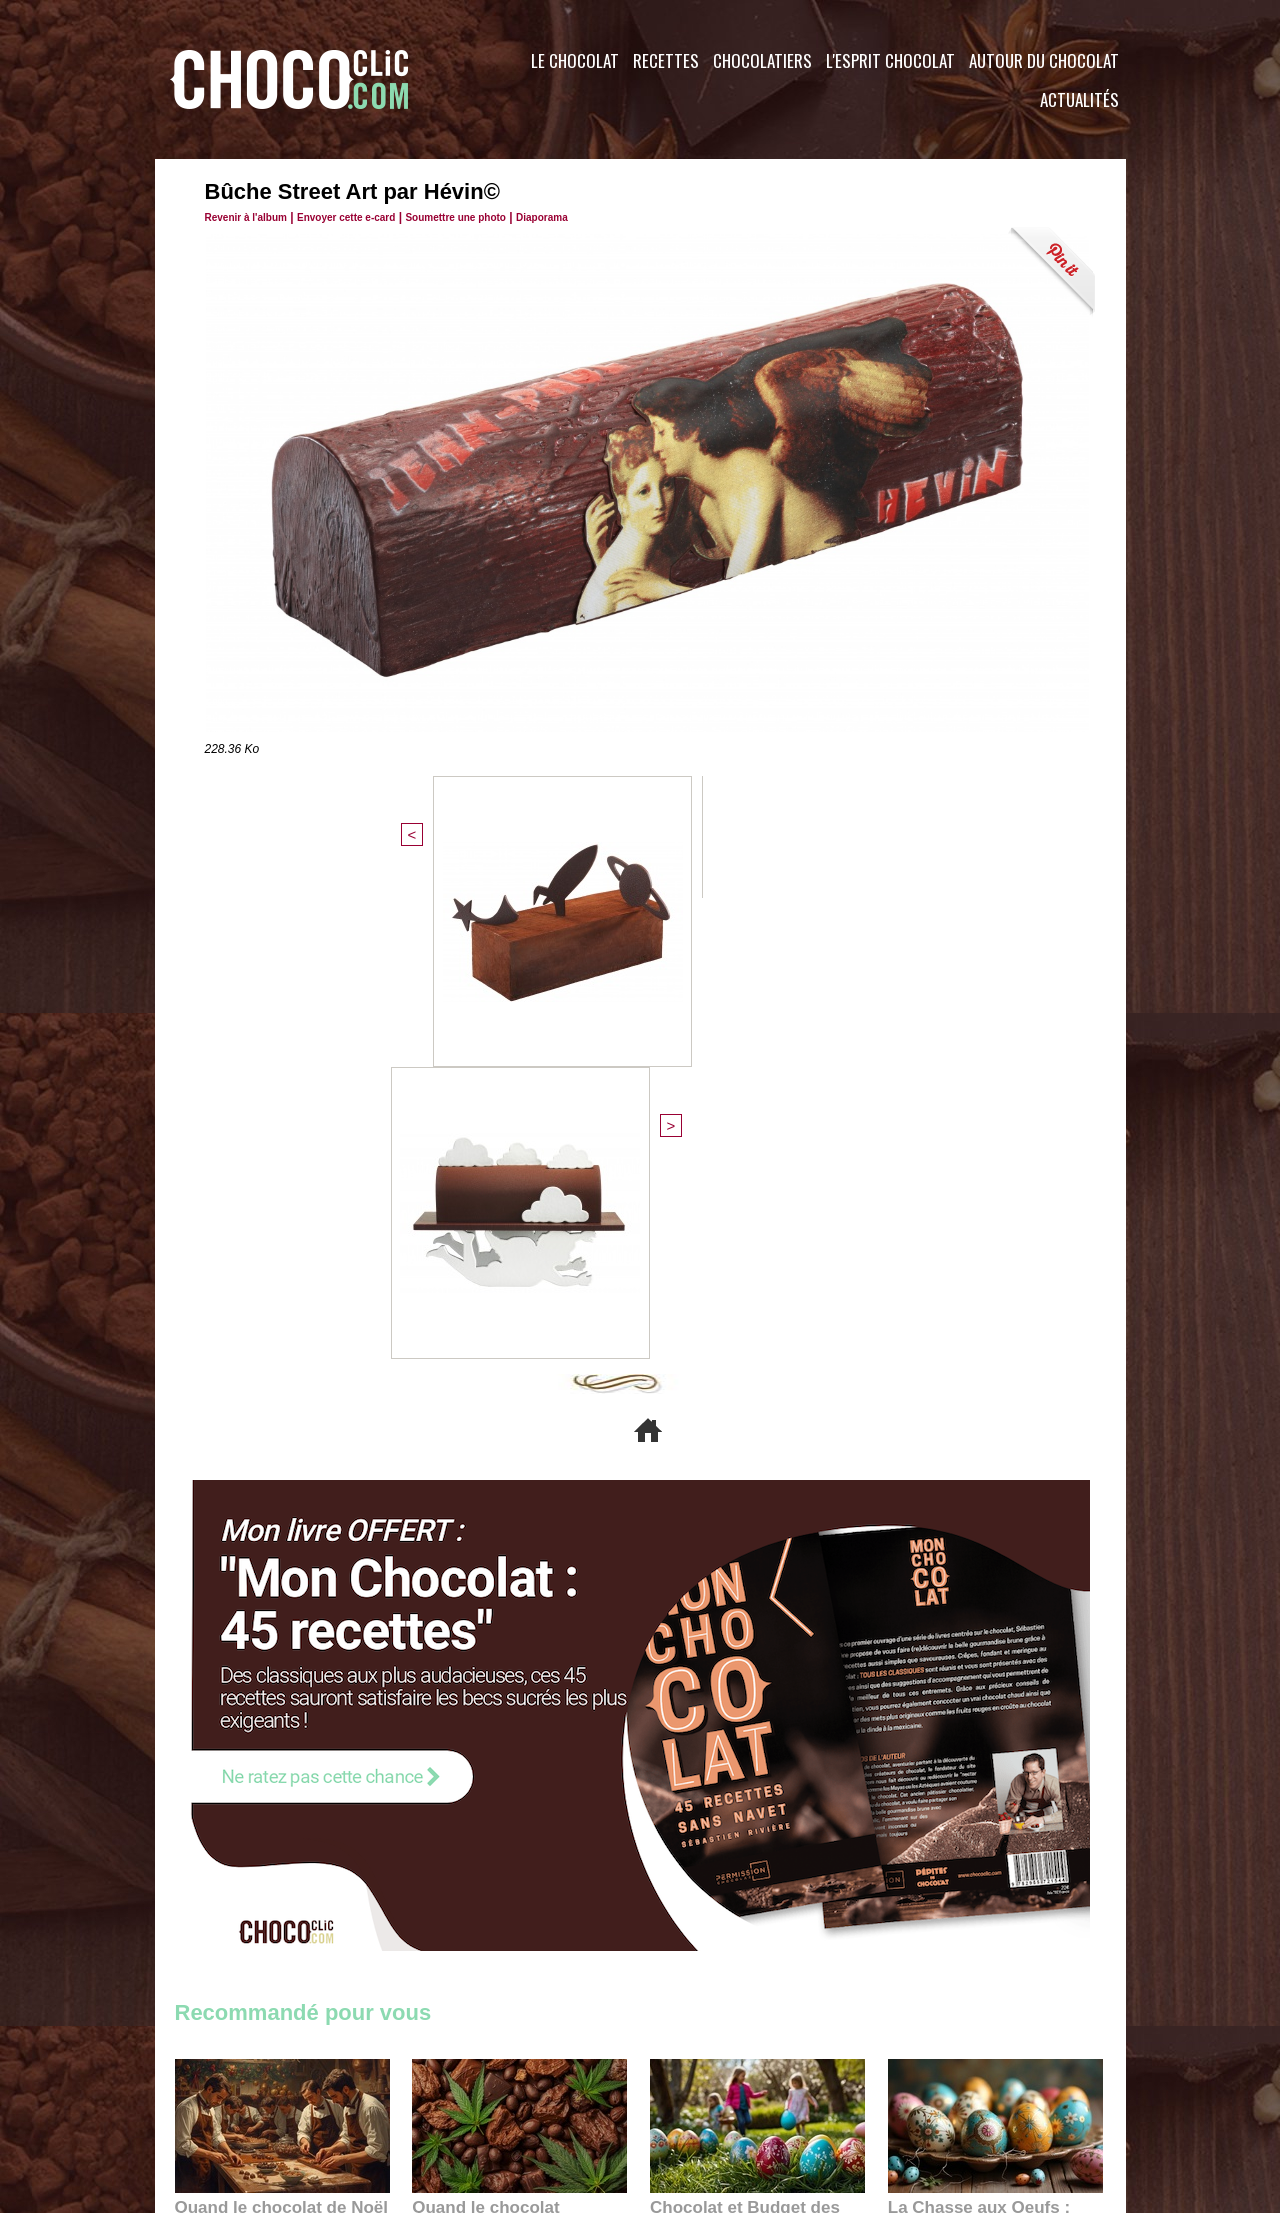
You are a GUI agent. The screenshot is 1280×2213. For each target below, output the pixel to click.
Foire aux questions (947, 2092)
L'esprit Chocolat (890, 60)
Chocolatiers (762, 60)
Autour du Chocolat (1044, 60)
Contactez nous (235, 2092)
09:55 (552, 1809)
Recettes (666, 60)
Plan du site (696, 2092)
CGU (441, 2092)
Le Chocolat (575, 60)
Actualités (1079, 99)
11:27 (242, 1790)
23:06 (708, 1829)
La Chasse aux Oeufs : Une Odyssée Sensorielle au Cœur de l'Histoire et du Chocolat (987, 1764)
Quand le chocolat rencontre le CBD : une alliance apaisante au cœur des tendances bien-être (518, 1764)
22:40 (946, 1809)
